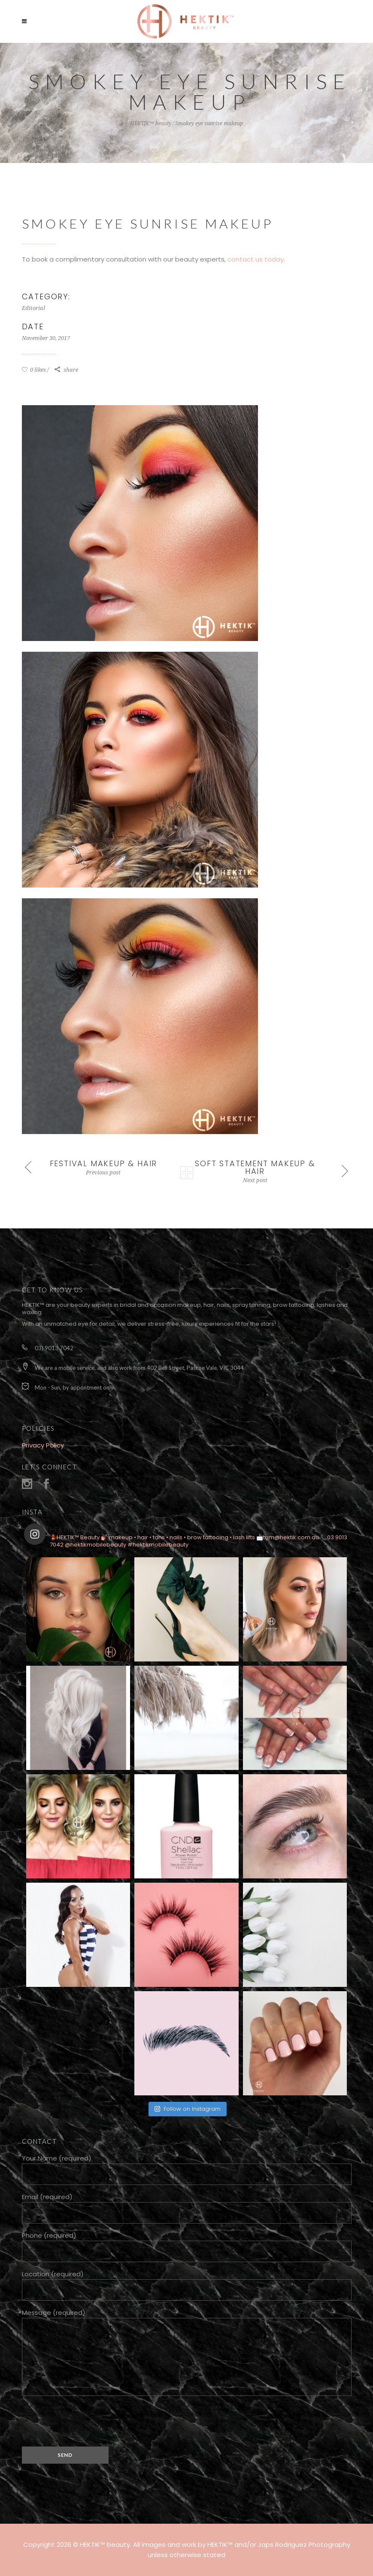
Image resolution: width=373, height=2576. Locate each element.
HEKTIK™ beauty (150, 123)
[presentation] (87, 2419)
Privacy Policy (43, 1445)
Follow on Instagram (187, 2109)
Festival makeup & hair (104, 1163)
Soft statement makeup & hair (255, 1167)
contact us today (255, 259)
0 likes (34, 370)
